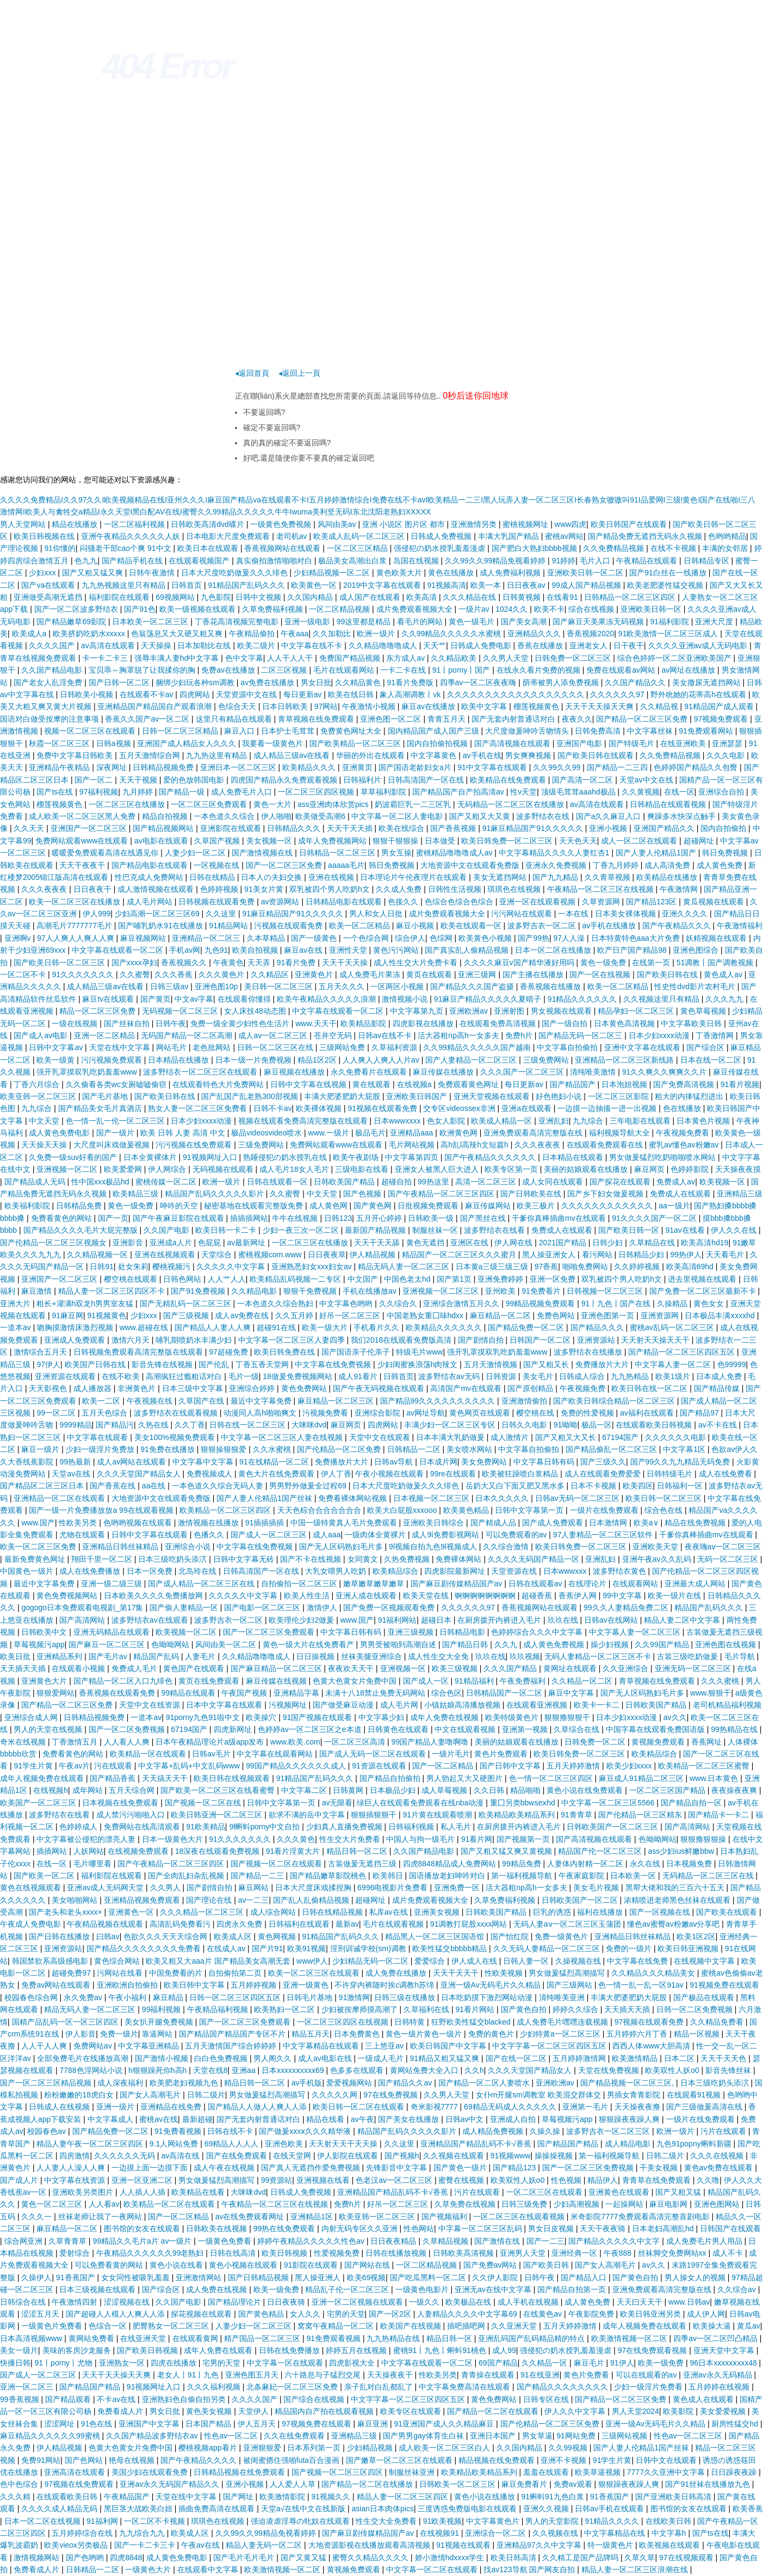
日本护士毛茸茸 (289, 731)
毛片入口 (596, 560)
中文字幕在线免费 (638, 1961)
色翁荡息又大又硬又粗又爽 (178, 633)
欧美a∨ (647, 1522)
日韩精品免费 (80, 1205)
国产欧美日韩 (547, 2265)
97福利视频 (99, 791)
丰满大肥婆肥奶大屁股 (343, 1096)
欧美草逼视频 (599, 2472)
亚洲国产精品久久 (665, 828)
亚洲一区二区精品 (105, 1035)
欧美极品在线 (469, 2302)
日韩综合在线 (24, 2302)
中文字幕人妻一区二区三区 (636, 1632)
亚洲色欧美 (285, 2143)
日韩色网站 (183, 1279)
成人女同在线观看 (553, 1181)
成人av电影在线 (326, 2058)
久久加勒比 (333, 633)
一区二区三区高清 (355, 1741)
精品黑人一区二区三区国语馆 (435, 1936)
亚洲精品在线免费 (171, 2106)
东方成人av (406, 658)
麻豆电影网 (669, 2204)
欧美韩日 (389, 1875)
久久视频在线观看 (454, 2155)
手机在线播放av (371, 1291)
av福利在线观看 (648, 1412)
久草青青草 (68, 2241)
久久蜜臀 (135, 974)
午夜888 (619, 2253)
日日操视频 (316, 1656)
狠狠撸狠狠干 (568, 1717)
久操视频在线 (579, 1961)
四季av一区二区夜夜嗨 (479, 682)
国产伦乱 (214, 1364)
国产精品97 (700, 1412)
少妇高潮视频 (577, 2204)
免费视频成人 (210, 1473)
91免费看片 (542, 1291)
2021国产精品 (563, 1242)
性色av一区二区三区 (689, 2435)
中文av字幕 (194, 999)
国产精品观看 (69, 2399)
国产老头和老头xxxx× (66, 1912)
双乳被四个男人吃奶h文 (330, 889)
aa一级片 (674, 1205)
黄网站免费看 (92, 2338)
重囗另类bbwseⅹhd (523, 1802)
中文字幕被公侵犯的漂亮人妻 (87, 1839)
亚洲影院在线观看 (231, 828)
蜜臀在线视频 (462, 2180)
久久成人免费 (400, 889)
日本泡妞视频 (625, 1084)
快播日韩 (15, 2362)
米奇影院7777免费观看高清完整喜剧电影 (640, 2216)
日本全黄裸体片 (151, 1157)
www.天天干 (315, 1023)
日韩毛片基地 (310, 1997)
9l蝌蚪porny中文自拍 (265, 1826)
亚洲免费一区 (458, 1887)
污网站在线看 (121, 1973)
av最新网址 (247, 1242)
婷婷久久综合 (576, 2009)
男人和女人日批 (377, 913)
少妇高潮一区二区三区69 (158, 913)
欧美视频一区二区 (187, 1632)
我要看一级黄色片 (273, 743)
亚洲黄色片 (315, 974)
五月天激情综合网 (150, 755)
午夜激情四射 (76, 2302)
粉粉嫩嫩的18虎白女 (79, 2094)
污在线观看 (114, 1765)
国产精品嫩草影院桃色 (329, 1875)
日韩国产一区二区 (541, 1340)
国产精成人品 (494, 1522)
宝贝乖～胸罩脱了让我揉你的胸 (143, 670)
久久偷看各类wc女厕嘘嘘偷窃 (117, 1084)
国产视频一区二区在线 (204, 1802)
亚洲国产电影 (580, 743)
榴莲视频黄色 (537, 706)
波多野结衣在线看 (495, 1230)
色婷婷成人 (79, 1826)
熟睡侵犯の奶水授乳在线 (286, 1157)
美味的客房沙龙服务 (77, 2350)
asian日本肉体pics (383, 2508)
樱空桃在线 (536, 1412)
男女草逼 (537, 2435)
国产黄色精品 (262, 2314)
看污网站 (598, 1254)
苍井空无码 (334, 1035)
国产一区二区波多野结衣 (77, 609)
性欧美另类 (79, 1522)
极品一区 (596, 1424)
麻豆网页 (650, 1169)
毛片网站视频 (413, 1144)
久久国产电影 (167, 1230)
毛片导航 (740, 1656)
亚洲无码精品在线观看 (112, 1632)
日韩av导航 (394, 1461)
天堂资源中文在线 (247, 694)
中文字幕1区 (685, 1449)
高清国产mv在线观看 (467, 1388)
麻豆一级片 (41, 1449)
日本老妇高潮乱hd (664, 2228)
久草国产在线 (202, 1400)
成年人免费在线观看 (219, 2350)
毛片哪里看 (93, 1863)
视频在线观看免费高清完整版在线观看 (304, 1120)
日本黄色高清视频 (625, 1023)
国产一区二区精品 (443, 1765)
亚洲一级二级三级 (112, 1583)
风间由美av (338, 524)
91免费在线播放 (168, 1449)
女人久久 (306, 2314)
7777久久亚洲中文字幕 (667, 2472)
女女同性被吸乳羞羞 (136, 2277)
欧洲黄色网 (459, 1132)
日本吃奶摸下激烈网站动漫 (488, 1997)
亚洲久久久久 (686, 913)
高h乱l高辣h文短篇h (475, 1144)
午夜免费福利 (524, 1681)
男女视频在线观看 (562, 1011)
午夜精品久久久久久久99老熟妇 (151, 2253)
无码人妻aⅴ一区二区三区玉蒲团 (568, 1924)
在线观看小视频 (79, 1668)
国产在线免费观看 (237, 2155)
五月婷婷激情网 (580, 2058)
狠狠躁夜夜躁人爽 (630, 2119)
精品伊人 (602, 2180)
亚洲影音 (129, 1242)
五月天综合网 (133, 1790)
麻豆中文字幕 (572, 1693)
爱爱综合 (430, 1961)
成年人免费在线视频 (445, 1717)
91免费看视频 (178, 2131)
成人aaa (326, 1534)
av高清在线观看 (109, 645)
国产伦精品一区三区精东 (641, 1814)
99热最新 (75, 1461)
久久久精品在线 (470, 597)
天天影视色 (49, 1388)
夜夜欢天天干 (352, 1668)
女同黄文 (364, 1559)
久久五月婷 (295, 1315)
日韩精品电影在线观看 (345, 901)
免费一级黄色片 (562, 1936)
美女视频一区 (270, 840)
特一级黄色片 (611, 2545)
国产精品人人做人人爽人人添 (258, 2106)
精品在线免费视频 (696, 1522)
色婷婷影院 (691, 1169)
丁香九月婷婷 (617, 865)
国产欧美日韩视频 (148, 2350)
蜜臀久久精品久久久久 (371, 2557)
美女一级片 (19, 2350)
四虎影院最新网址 (455, 1571)
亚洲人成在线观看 (367, 1595)
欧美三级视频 (456, 1668)
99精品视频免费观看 (541, 1303)
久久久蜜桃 (721, 1681)
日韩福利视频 (412, 1826)
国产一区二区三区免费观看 (270, 1632)
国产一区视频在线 (660, 1912)
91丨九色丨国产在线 (617, 1303)
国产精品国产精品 (568, 2143)
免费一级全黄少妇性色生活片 (240, 1023)
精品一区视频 (698, 2033)
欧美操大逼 (713, 2325)
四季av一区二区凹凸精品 (716, 2338)
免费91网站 (40, 2460)
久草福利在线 (427, 2009)
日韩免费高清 (599, 731)
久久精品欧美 (455, 658)
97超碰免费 (229, 1352)
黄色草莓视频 (704, 1011)
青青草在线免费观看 (657, 2180)
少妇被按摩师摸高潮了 (360, 2009)
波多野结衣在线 (544, 816)
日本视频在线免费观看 (121, 1802)
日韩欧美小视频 (87, 694)
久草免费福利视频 (273, 609)
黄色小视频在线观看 (244, 2265)
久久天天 (30, 828)
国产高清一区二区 (583, 779)
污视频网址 (289, 1704)
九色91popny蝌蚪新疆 (695, 2143)
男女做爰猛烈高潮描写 (568, 1973)
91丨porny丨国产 (462, 670)
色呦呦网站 (171, 1644)
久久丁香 (190, 1424)
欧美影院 (679, 2411)
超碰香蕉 (538, 1595)
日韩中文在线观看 (667, 2460)
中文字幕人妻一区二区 (674, 1364)
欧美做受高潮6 (321, 816)
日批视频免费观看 (429, 1205)
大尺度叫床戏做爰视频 (112, 1144)
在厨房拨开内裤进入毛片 (500, 1620)
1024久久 (512, 609)
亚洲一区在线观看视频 (538, 901)
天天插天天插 (24, 1668)
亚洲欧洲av (469, 1011)
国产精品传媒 (718, 1388)
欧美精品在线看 (199, 2192)
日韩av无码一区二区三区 (578, 1498)
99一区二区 (56, 1412)
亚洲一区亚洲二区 (143, 2180)
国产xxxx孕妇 (134, 962)
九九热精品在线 (394, 2338)
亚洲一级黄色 (307, 1985)
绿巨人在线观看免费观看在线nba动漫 (421, 1802)
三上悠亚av (385, 2045)
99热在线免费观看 (285, 2228)
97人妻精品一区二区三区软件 (604, 1534)
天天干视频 (139, 779)
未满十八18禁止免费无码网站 (376, 1693)
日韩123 (338, 1218)
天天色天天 (578, 840)
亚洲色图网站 (718, 2204)
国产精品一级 (183, 791)
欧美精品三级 (136, 1193)
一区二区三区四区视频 (317, 791)
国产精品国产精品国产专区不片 (233, 2033)
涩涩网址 (60, 2423)
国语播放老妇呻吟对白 (448, 1875)
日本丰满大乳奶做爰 (451, 1437)
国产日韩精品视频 (259, 2277)
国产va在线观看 (49, 585)
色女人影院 (447, 1120)
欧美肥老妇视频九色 (185, 2082)
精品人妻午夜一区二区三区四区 (90, 2143)
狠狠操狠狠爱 (225, 1449)
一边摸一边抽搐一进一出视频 (608, 1108)
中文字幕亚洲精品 (149, 2045)
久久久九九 (725, 999)
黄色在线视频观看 (31, 1887)
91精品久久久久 (613, 2521)
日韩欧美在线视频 (217, 2228)
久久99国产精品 (663, 1644)
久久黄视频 (641, 791)
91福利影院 (670, 621)
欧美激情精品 (636, 2058)
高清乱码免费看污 (181, 1924)
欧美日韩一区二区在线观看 (359, 2106)
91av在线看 (685, 1230)
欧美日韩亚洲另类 (651, 2314)
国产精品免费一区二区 (527, 1327)
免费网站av (93, 2045)
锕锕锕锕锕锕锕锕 (486, 1595)
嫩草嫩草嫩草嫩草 (374, 1583)
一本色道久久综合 (225, 816)
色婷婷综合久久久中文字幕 (538, 1632)
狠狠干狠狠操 (396, 840)
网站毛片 (172, 1047)
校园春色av (47, 2131)
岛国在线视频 (417, 560)
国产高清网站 (83, 1620)
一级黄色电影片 (423, 2289)
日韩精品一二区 (415, 1449)
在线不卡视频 (674, 548)
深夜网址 (112, 767)
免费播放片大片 (603, 1364)
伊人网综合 (168, 1169)
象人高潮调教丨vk (411, 694)
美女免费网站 (485, 1461)
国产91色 (140, 609)
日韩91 (102, 1266)
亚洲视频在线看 (324, 2180)
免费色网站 (557, 1315)
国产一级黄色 (315, 938)
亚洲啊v (18, 938)
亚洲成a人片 (172, 1242)
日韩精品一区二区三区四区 (631, 597)
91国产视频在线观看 (318, 1717)
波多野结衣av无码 (450, 1376)
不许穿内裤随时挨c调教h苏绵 (385, 1985)
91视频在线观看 (464, 2545)
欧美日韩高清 (514, 2557)
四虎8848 (126, 2557)
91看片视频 (740, 1084)
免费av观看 (574, 2484)
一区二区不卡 (24, 974)
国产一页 (113, 1218)
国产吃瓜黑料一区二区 (429, 2277)
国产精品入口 (585, 2277)
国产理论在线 (210, 1900)
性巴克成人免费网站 (150, 877)
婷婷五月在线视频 (357, 2350)
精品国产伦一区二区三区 (601, 1851)
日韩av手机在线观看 (610, 2508)
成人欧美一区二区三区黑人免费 (83, 816)
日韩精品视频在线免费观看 (240, 2472)
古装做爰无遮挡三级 (363, 1863)
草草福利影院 (384, 791)
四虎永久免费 (240, 1924)
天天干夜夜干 (83, 865)
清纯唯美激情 (594, 1071)
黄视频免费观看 (659, 1741)
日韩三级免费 (525, 2204)
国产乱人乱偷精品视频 (312, 1900)
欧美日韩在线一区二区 (650, 1388)
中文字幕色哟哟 (347, 1303)
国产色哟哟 (86, 2557)
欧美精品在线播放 (667, 877)
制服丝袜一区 (436, 1230)
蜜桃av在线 (158, 2119)
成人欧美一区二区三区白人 (445, 2447)
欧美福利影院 (28, 1205)
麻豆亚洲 (373, 2423)
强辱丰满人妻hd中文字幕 (177, 658)
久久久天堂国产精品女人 (140, 1473)
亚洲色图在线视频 (726, 1644)
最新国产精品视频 (376, 1230)
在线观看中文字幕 (208, 2569)
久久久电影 (726, 755)
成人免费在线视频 (217, 2289)
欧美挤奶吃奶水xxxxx (90, 633)
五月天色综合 (105, 1412)
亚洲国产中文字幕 (150, 2423)
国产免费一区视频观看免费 (390, 1607)
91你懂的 (60, 548)
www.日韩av (689, 2302)
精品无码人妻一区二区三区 (404, 1266)
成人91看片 (358, 1376)
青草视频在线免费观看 (317, 719)
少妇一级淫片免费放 (101, 1449)
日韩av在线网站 (612, 1620)
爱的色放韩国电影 (194, 779)
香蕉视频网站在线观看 (283, 548)
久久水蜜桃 (273, 1449)
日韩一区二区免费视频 (695, 2009)
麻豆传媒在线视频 (277, 1681)
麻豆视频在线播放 (295, 1071)
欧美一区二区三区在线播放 (75, 901)
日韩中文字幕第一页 (530, 1510)
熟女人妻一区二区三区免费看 (198, 1108)
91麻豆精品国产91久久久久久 (533, 828)
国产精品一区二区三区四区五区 (682, 1352)
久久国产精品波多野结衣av (153, 2435)
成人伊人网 (706, 2314)
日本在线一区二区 (711, 1060)
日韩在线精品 (213, 877)
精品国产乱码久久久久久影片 (215, 1193)
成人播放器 (93, 1388)
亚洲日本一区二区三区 (239, 767)
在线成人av (227, 1948)
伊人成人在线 (475, 1961)
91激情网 (354, 1997)
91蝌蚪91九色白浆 (553, 2496)
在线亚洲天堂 (144, 2338)
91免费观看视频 (334, 2338)
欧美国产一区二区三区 (39, 1802)
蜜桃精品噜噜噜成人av (455, 852)
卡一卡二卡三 (106, 658)
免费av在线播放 (229, 670)
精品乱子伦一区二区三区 (348, 2289)
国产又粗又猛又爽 (93, 572)
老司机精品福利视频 (727, 1704)
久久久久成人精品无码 (60, 2508)
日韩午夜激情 (153, 572)
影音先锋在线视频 (163, 1364)
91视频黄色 (107, 1315)
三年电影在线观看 (641, 1120)
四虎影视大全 (353, 2362)
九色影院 (216, 597)
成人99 (504, 2350)
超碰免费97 (72, 1973)
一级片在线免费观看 (605, 1510)
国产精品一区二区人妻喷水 (485, 2082)
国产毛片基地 (106, 1096)
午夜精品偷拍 (253, 633)
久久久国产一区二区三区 (523, 1071)
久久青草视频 (608, 877)
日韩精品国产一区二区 (505, 1693)
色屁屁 (210, 1242)
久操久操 (546, 2131)
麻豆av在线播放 (429, 706)
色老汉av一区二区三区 (395, 2180)
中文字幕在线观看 (98, 1437)
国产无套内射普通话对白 (514, 719)
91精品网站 (229, 925)
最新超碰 (197, 2119)
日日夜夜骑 (287, 2302)
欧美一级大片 (326, 1327)
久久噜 (708, 2180)
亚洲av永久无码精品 (718, 2374)
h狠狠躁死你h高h (158, 2070)
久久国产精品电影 (52, 670)
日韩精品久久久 (294, 828)
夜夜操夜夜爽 (735, 1790)
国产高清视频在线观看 (513, 743)
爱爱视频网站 (350, 2082)
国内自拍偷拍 (724, 828)
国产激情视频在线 (263, 852)
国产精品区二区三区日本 (43, 1485)
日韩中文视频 (259, 597)
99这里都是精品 (365, 621)
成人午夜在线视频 (225, 2167)
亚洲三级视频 (412, 1632)
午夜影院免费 (592, 2314)
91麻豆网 (67, 1315)
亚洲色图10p (217, 986)
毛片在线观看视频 (394, 1924)
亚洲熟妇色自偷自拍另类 (185, 2399)
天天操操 (157, 645)
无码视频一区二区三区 (181, 1011)
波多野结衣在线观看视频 (177, 1412)
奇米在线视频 (24, 1741)
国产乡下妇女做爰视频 (606, 1193)
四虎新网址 (234, 1729)
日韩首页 (187, 585)
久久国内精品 (311, 597)
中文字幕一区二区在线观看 (433, 2569)
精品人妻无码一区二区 (265, 2545)
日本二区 (680, 2058)
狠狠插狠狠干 (375, 1814)
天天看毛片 (726, 1254)
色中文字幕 (244, 658)
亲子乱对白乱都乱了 (379, 2386)
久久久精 (16, 2496)
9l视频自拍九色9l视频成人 (434, 1546)
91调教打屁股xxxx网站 (469, 1924)
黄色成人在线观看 (704, 2399)
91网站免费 (576, 2435)
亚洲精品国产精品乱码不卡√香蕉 (477, 2143)
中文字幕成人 (111, 2119)
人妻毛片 (201, 1656)
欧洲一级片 (377, 633)
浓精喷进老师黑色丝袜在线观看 (678, 1900)
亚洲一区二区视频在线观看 (358, 2302)
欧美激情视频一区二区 (630, 2338)
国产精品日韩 (466, 1644)
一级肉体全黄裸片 (376, 1534)
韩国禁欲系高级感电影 (51, 1961)
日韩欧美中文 (45, 1632)
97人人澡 (570, 938)
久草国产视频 (218, 840)
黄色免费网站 (305, 1388)
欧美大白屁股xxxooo (403, 1510)
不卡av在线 (117, 2399)
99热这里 (434, 1181)
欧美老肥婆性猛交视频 (666, 585)
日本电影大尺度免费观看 (229, 536)
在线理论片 (588, 1583)
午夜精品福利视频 (218, 2009)
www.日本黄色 (715, 1778)
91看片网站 (476, 2009)
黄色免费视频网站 (68, 1595)
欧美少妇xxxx (630, 1765)
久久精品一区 (545, 2362)
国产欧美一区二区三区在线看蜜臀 (218, 1790)
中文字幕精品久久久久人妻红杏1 (555, 852)
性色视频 (567, 2180)
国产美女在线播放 (409, 2119)
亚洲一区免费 (554, 1279)
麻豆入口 (240, 731)
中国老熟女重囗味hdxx (426, 1315)
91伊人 (622, 2362)
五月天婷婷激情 (574, 1765)
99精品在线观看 (189, 1693)
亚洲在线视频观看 (165, 1254)
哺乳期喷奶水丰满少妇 (195, 1340)
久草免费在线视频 (466, 2204)
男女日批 (316, 682)
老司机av (292, 536)
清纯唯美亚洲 (563, 1997)
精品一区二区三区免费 (98, 1011)
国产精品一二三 (258, 1875)
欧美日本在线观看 (208, 548)
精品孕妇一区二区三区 (637, 1011)
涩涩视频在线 (128, 2302)
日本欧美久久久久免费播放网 (154, 1595)
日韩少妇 (608, 1242)
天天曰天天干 (641, 2302)
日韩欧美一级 (432, 1218)
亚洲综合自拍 (722, 791)
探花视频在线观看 (202, 2314)
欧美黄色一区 (315, 585)
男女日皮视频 (552, 2228)
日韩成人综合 (583, 1376)
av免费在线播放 (268, 682)
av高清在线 (181, 2155)
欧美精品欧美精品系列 (518, 1814)
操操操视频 (555, 2155)
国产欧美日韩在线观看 (596, 755)
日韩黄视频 (523, 597)
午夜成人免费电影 (31, 1924)
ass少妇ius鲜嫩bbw (682, 1851)
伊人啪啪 (276, 816)
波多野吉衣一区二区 (542, 925)
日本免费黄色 (358, 2033)
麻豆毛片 (590, 2362)
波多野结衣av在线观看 (150, 1620)
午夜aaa (294, 633)
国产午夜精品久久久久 (199, 2460)
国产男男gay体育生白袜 (424, 2435)
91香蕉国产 (76, 2277)
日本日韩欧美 (286, 706)
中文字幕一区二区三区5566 (608, 1802)
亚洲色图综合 (697, 950)
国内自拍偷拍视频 (438, 743)
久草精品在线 (653, 1242)
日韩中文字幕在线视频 (309, 1084)
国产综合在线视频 (314, 2399)
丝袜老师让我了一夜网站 (101, 2216)
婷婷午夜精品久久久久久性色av (312, 2241)
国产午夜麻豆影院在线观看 (179, 1218)
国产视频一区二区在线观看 (277, 1863)
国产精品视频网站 (164, 828)
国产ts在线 (55, 791)
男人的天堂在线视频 (49, 1729)
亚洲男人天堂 (524, 2253)
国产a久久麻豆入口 (609, 816)
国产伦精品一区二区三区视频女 (54, 1242)
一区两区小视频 (398, 986)
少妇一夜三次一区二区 (302, 1230)
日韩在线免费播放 (290, 2350)
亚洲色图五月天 (253, 2374)
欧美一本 (486, 585)
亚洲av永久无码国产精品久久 (170, 2484)
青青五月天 (447, 719)
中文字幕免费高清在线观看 (465, 2386)
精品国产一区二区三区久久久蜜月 (460, 1254)
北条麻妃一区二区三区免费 (293, 2386)
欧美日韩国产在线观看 (630, 524)
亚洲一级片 (116, 2106)
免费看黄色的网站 (62, 1218)
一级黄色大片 (149, 2569)
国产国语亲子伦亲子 (356, 1352)
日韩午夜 (171, 1023)
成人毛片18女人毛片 (295, 1169)
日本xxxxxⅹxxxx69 (294, 2070)
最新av (347, 1924)
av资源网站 (281, 901)
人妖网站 (88, 1851)
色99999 (731, 1364)
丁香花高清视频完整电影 (238, 621)
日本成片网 (438, 1461)
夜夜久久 (577, 719)
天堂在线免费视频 (609, 2070)
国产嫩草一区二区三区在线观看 (400, 2460)
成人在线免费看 (726, 1473)
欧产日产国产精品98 (632, 950)
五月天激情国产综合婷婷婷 (231, 2045)
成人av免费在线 (243, 1315)
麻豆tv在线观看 (109, 999)
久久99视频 (568, 2447)
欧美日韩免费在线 (285, 1352)
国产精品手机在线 (133, 560)
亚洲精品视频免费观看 (143, 1900)
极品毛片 (370, 1132)
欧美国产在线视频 (411, 2325)
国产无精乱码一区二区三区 (186, 1303)
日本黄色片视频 (704, 1120)
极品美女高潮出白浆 (353, 560)
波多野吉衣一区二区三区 (609, 2131)
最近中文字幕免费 (262, 1400)
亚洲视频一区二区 (68, 1169)
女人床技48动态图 (256, 1011)
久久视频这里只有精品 (662, 999)
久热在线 (154, 1424)
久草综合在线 (577, 1729)
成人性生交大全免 (439, 1656)
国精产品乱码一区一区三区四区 (66, 2022)
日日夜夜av (527, 585)
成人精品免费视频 (493, 2131)
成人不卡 (728, 2253)
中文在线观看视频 (466, 1729)
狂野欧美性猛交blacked (472, 2022)
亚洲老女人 (589, 645)
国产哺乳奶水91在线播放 (161, 925)
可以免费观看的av (517, 1534)
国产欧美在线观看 (727, 1912)
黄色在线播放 (452, 572)
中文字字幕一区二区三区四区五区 (550, 2045)
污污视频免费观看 (112, 1060)
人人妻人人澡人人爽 (71, 2167)
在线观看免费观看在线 (606, 1144)
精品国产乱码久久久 (709, 1607)
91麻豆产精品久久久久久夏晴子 (488, 999)
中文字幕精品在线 (615, 2533)
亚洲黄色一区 (132, 1912)
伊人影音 (80, 2033)
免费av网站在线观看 (56, 1985)
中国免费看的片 (176, 1973)
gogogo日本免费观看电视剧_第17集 (83, 1607)
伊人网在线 (514, 1242)
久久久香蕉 (174, 974)
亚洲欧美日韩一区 (652, 609)
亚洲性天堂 (349, 950)
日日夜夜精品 (394, 2241)
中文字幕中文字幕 (203, 1461)
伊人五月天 (258, 2423)
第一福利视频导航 (522, 1875)
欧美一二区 (102, 1400)
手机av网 (184, 950)
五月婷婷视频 (254, 1985)
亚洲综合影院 (378, 1412)
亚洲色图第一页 (608, 1315)
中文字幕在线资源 (75, 2180)
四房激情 (74, 2155)
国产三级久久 (603, 1461)
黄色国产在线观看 (194, 1668)
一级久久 (425, 2302)
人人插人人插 (144, 2192)
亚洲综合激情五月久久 (462, 1303)
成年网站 (88, 1790)
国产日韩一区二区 (120, 682)
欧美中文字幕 (485, 706)
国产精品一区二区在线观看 (494, 2411)
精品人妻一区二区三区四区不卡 (112, 1291)
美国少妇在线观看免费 (150, 2472)
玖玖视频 (525, 1656)
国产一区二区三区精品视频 (47, 2082)
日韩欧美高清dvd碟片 (208, 524)
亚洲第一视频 (526, 1729)
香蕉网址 (707, 1741)
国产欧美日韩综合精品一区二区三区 (615, 1400)
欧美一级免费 (277, 2289)
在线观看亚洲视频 (537, 1704)
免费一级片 (119, 2033)
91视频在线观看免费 (383, 1108)
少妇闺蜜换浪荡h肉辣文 (418, 1364)
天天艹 (434, 645)
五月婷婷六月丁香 (637, 2033)
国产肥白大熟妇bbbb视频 (535, 548)
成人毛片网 (400, 1704)
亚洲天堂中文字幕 (724, 2350)
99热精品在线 (735, 1729)
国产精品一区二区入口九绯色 (124, 1681)
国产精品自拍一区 (692, 1802)
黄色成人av (724, 974)
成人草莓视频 (445, 1790)
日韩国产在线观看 (730, 2228)
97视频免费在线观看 (317, 2423)
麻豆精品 (169, 1997)
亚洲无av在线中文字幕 (494, 2289)
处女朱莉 (133, 1266)
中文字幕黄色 (434, 755)
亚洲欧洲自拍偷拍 (128, 1985)
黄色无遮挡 (426, 1242)
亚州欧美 (501, 1291)
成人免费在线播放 (397, 1973)
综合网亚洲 (24, 2241)
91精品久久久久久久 (583, 999)
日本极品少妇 (394, 1790)
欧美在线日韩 (352, 694)
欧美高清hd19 (704, 1242)
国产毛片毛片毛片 (244, 2557)
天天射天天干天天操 (344, 2143)
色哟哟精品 (727, 536)
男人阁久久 (273, 2058)
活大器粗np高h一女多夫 (459, 1035)
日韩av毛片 (212, 1753)
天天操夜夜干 (391, 2374)
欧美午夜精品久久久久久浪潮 (327, 999)
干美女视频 (660, 2167)
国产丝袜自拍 (128, 1023)
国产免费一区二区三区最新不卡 (703, 1291)
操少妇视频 (611, 1644)
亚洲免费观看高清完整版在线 (534, 1132)
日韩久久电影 (525, 1424)
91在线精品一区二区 (275, 1461)
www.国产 (37, 1522)
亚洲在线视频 (332, 877)
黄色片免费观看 (502, 1753)
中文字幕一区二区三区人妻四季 (292, 1340)
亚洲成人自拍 (514, 2119)
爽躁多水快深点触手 (682, 816)
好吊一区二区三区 (350, 1315)
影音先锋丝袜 (729, 2070)
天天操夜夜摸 (738, 1169)
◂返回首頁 (252, 373)
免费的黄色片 (492, 2033)
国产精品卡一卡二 (719, 1814)
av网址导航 (425, 1412)
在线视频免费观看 (139, 1851)
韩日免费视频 (726, 852)
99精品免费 (522, 1863)
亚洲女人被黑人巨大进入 (438, 1169)
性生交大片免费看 (350, 1839)
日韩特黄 (410, 2022)
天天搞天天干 (166, 1778)
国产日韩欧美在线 (531, 1193)
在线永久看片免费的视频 (539, 670)
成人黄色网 (329, 1205)
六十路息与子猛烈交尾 (323, 2374)
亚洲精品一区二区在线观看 (60, 1498)
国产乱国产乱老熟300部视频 (250, 1096)
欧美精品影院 (364, 1023)
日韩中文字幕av (57, 1047)
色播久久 (210, 1534)
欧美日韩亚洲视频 (689, 1948)
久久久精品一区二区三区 (203, 1912)
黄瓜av (748, 2325)
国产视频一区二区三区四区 (338, 2472)
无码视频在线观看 (224, 1169)
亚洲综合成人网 (32, 1717)
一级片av (475, 609)
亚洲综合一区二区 (496, 2533)
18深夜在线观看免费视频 (218, 1851)
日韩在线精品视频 (333, 1912)
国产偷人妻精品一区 (185, 1607)
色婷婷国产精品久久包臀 (697, 767)
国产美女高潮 (525, 621)
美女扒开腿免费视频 (160, 2022)
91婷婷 (564, 560)
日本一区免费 (151, 1571)
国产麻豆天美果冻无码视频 (599, 621)
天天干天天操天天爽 (600, 706)
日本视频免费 (690, 1863)
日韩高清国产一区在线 (427, 779)
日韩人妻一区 (527, 1961)
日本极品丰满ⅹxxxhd (720, 1315)
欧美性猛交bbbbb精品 (450, 1948)
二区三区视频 (285, 670)
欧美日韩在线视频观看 (233, 1778)
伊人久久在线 (735, 1230)
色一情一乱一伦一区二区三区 (116, 1120)
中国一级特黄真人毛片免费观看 (344, 1522)
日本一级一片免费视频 (254, 1060)
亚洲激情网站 (200, 2277)
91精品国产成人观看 (719, 706)
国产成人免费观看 (553, 1522)
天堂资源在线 (515, 1571)
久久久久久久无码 (125, 2155)
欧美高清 (422, 597)
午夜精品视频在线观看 (106, 1924)
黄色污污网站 (397, 950)
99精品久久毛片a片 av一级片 (143, 2241)
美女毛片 (539, 1376)
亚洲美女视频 (438, 1912)
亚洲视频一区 (404, 1668)
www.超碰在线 (145, 1327)
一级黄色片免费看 (52, 2325)
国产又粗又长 (547, 1364)
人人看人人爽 (128, 1741)
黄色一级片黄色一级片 (425, 2033)
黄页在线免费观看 (209, 1681)
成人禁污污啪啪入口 (131, 1814)
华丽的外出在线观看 (371, 755)
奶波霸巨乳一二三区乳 (414, 804)
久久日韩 (490, 1790)
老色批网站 (213, 1047)
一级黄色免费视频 (281, 524)
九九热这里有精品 (217, 755)
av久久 (675, 1717)
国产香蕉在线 (114, 1485)
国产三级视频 (187, 1315)
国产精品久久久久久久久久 (563, 2386)
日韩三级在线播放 (405, 1997)
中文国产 (364, 1279)
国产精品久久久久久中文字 (615, 2241)
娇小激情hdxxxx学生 (450, 2557)
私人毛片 (457, 1826)
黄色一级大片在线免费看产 (309, 1644)
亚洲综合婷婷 (253, 1388)
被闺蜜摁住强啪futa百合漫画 (292, 2460)
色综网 (442, 938)
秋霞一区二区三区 (60, 743)
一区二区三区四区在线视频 (343, 2022)
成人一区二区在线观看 (640, 840)
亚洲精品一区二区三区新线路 (625, 1060)
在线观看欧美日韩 (68, 2496)
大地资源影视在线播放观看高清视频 (370, 2545)
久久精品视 (660, 706)
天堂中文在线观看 (380, 1437)
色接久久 (404, 901)
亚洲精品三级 (739, 1193)
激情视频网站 (37, 2557)
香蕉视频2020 (590, 633)
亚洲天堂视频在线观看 (493, 1096)
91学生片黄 (34, 1765)
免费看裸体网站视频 (353, 1498)
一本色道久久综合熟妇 (276, 1303)
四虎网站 (195, 694)
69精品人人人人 (232, 2143)
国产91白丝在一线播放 (668, 572)
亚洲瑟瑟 (728, 743)
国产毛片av (109, 1656)
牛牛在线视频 (296, 1218)
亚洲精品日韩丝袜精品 (121, 1546)
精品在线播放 (76, 524)
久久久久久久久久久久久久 (608, 1205)
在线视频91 (440, 2533)
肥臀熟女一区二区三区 (172, 2325)
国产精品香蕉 (114, 1778)
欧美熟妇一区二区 (285, 2009)
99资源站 (277, 2180)
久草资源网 (602, 901)
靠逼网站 (158, 2033)
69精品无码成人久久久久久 (511, 2106)
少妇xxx (43, 572)
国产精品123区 (652, 901)
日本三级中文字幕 (193, 1388)
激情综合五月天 (41, 1352)
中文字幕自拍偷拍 (568, 1047)
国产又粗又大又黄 (480, 816)
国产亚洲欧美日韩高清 (674, 2496)
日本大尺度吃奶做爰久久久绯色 (235, 572)
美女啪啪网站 (76, 1900)
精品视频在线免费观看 (497, 2460)
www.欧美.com (295, 1741)
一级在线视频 (76, 1023)
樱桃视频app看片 (208, 2447)
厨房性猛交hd (735, 2423)
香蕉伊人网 (579, 1595)
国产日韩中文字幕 (511, 1765)
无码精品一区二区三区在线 (709, 1875)
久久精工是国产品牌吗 (581, 2557)
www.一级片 (329, 1132)
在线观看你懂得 (245, 999)
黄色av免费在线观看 (719, 2167)
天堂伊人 (254, 2411)
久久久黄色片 (222, 974)
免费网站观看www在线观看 (82, 840)
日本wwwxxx (565, 1571)
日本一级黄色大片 (173, 1839)
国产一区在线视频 (600, 974)
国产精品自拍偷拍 (391, 1778)
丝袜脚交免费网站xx (673, 2253)
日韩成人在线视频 (60, 2106)
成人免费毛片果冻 (370, 974)
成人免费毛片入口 (242, 791)
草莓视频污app (39, 1644)
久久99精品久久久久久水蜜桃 (452, 633)
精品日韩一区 (450, 2338)
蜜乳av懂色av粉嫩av (685, 1144)
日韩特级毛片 (670, 1473)
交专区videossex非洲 (460, 1108)
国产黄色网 (373, 1205)
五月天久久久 (343, 986)
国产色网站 (85, 2460)
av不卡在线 (718, 1424)
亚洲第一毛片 (586, 2106)
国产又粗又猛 (679, 2192)
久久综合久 (399, 1303)
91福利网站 (397, 1620)
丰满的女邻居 (726, 548)
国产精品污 (115, 1424)
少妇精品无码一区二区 (371, 1961)
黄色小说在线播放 (485, 2496)
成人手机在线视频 (529, 2302)
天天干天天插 (351, 828)
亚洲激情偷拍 (525, 1400)
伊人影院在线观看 (348, 2155)
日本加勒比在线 (205, 645)
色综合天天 (238, 706)
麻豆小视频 (416, 925)
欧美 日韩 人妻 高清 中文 (183, 1132)
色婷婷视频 (220, 889)
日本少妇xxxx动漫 (660, 1035)
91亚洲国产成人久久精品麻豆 (445, 2423)
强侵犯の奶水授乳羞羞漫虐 (440, 548)
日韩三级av (170, 986)
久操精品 (673, 1303)
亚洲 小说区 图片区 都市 (404, 524)
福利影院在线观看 (120, 597)
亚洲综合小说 (189, 1546)
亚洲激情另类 (475, 524)
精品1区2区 (317, 1060)
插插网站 (52, 1851)
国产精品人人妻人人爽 (214, 1327)
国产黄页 (155, 999)
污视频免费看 (326, 1412)
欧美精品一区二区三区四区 (226, 1510)
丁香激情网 (716, 1035)
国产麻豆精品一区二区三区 (277, 1668)
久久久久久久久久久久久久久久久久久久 (516, 694)
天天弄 (259, 962)
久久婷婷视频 (638, 1266)
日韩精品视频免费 (164, 767)
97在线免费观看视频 (653, 2350)
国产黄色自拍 (525, 2009)
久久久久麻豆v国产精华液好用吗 (520, 962)
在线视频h (50, 1790)
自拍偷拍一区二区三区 (300, 1583)
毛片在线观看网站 (344, 670)
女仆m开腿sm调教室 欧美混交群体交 (539, 2094)
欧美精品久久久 (310, 767)
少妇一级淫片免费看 (649, 2386)
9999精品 (75, 1424)
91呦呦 (566, 1424)
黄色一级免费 (604, 962)
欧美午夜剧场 (357, 1157)
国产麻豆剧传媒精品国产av (458, 1583)
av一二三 (253, 1900)
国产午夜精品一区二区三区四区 (442, 1193)
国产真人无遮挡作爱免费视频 (311, 2167)
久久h (474, 2070)
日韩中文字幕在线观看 (150, 1534)
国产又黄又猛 (304, 2557)
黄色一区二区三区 (52, 2204)
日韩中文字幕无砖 (244, 1559)
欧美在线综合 (402, 828)
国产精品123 (515, 2167)
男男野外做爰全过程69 (308, 1485)
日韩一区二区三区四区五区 (236, 1997)
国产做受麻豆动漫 (344, 1704)
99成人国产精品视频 (587, 585)
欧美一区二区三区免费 (39, 1546)
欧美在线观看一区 (472, 925)
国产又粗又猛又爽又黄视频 (507, 1851)
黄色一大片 (273, 804)
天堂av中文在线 (647, 779)
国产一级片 (116, 1132)
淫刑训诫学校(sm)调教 (369, 1948)
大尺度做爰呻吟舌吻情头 (528, 731)
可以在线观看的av (647, 2374)
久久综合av (737, 2289)
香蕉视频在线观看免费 (118, 1693)
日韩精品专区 (707, 560)
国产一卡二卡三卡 (145, 2545)
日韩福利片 (363, 779)
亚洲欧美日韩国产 (417, 1096)
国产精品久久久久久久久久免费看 (144, 1948)
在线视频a (415, 1084)
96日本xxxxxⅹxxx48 (724, 2362)
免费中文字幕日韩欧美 (75, 755)
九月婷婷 (138, 791)
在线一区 (679, 791)
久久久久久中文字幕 (231, 1266)
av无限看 (337, 1802)
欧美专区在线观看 (411, 2411)
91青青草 (577, 1814)
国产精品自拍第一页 (572, 2289)
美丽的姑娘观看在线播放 (587, 1169)
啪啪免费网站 (586, 1266)
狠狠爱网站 (55, 1693)
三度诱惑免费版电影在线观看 (468, 2508)
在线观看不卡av (148, 694)
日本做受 (441, 840)
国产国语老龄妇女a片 (416, 767)
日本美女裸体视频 (626, 913)
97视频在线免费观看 (79, 2484)
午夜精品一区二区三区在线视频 (601, 889)
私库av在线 (389, 1912)
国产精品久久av (406, 2082)
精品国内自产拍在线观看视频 (325, 2411)
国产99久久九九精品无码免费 (681, 1461)
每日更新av (303, 694)
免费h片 (520, 1035)
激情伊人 (323, 1607)
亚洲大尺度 (715, 621)
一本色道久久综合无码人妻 (218, 1485)
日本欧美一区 (634, 1875)
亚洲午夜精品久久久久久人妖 (131, 536)
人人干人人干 (291, 658)
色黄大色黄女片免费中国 (356, 1681)
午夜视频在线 (151, 1400)
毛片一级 (243, 1376)
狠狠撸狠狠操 (704, 1839)
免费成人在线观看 (681, 1193)
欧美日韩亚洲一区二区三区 (217, 1814)
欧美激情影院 (283, 2496)
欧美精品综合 (396, 1571)
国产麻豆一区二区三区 (108, 1644)
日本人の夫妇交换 (272, 877)
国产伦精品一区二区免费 (340, 1449)
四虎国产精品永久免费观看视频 (285, 779)
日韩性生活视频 (455, 889)
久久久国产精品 (511, 1668)
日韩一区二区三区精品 (181, 731)
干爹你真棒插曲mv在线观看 (560, 1218)
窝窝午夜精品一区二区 (336, 2325)
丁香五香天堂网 (263, 1364)
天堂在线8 (210, 2070)
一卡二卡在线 (404, 670)
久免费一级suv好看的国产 (74, 1157)
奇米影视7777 (435, 2106)
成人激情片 (511, 1437)
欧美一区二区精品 (360, 925)
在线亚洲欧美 (684, 743)
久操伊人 (36, 2277)
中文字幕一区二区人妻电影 (398, 816)
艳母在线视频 (133, 2460)
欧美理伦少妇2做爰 (302, 1620)
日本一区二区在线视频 (43, 2521)
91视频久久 (332, 2496)
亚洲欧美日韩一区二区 (586, 572)
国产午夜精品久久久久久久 (491, 1157)
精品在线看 (326, 2119)
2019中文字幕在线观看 (383, 585)
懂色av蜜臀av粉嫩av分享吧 (674, 1924)
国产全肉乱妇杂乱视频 (187, 1875)
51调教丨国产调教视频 (716, 962)
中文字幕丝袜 (651, 731)
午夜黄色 (228, 962)
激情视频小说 (406, 999)
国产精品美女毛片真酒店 (101, 1108)
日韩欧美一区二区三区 (458, 2484)
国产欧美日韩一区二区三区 (60, 962)
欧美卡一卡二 (598, 1704)
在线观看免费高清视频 (499, 1023)
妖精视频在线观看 (717, 938)
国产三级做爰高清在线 (705, 2106)
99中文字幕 (623, 1595)
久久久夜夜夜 (45, 889)
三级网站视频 (625, 2435)
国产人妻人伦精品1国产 (657, 852)
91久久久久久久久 (83, 974)
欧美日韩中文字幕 (195, 1985)
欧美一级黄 (56, 1060)
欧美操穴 (262, 1717)
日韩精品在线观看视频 (669, 804)
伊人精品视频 (374, 1254)
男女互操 (396, 852)
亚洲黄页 (358, 767)
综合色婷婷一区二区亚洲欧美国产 (675, 658)
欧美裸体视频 (320, 1108)
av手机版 (306, 2082)
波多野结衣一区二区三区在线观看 (201, 1071)
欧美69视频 (366, 2277)
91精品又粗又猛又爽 (445, 2058)
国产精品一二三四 (618, 767)
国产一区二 (95, 779)
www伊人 (312, 1961)
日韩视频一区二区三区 (606, 1291)
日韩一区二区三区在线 (276, 1047)
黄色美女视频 (210, 2411)
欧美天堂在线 (427, 1595)
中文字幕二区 (305, 1790)
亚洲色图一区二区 (391, 719)
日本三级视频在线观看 (98, 2289)
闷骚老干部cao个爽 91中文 (126, 548)
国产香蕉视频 (454, 828)
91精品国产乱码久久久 (247, 585)
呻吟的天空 (180, 1205)
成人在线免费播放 (90, 1571)
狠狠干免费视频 (311, 1291)
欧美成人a (30, 633)
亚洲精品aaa (412, 1132)
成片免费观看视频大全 (415, 609)
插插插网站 (249, 1218)
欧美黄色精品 (467, 1510)
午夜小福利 (128, 1997)
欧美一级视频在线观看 (198, 609)
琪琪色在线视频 (515, 889)
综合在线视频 (592, 609)
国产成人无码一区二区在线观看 (373, 1753)
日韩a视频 (114, 743)
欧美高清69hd (691, 1266)
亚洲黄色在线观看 (620, 2192)
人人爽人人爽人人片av (382, 1060)
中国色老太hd (408, 1279)
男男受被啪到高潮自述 (399, 1644)
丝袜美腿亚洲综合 (372, 1656)
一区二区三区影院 (619, 1096)
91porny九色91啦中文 (204, 1717)
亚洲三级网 (478, 974)
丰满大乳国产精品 (509, 536)
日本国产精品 (209, 2423)
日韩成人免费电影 (481, 645)
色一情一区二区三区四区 (552, 1778)
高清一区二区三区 (486, 1181)
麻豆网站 (254, 1887)
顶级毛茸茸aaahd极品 (579, 791)
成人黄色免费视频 (554, 1644)
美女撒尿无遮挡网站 (707, 682)
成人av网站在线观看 (132, 1461)
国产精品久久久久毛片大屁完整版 (81, 1230)
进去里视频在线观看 (703, 1279)
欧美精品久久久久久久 (445, 1327)
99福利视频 (162, 2009)
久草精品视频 (446, 2241)
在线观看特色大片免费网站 (219, 1084)
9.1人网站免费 (175, 2143)
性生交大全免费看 (387, 2521)
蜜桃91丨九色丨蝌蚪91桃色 (440, 2350)
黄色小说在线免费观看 (586, 1790)
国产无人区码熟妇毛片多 (342, 1546)
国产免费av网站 (491, 2265)
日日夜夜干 (93, 889)
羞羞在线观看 (547, 2472)
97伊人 (48, 1364)
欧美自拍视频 (256, 950)
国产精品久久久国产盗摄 (473, 986)
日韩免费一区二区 (596, 1741)
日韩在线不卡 (231, 2131)
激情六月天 (131, 1340)
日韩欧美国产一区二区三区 (613, 1826)
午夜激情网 (680, 889)
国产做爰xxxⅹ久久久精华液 (306, 2131)
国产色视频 (363, 1193)
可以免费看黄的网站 (110, 2265)
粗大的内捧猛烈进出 (690, 1096)
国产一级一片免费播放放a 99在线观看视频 (102, 1510)
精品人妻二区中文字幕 (683, 1620)
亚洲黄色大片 (45, 1681)
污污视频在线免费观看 (195, 1144)
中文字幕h (670, 2533)
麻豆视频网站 (144, 938)
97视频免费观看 (722, 719)
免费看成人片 (121, 2411)
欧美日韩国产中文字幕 (449, 2045)
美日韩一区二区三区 (279, 986)
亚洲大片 (16, 1303)
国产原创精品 (531, 1388)
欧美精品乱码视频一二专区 (296, 1279)
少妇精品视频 (371, 2447)
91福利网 (103, 2521)
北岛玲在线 (198, 1571)
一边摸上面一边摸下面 (150, 2167)
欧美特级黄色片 (513, 1717)
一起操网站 (625, 2204)
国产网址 (239, 2496)
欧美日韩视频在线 (45, 536)
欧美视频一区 (723, 1181)
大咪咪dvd (309, 1424)
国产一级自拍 (566, 1023)
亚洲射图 (510, 1011)
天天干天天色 (724, 2058)
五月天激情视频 (491, 1364)
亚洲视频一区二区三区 (441, 1291)
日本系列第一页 (315, 2447)
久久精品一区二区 (583, 1681)
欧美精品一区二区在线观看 (170, 2204)
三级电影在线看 (362, 1169)
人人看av (104, 2204)
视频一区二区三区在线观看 (91, 731)
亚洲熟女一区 (123, 2362)
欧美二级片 (257, 645)
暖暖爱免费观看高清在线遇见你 (106, 852)
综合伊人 (410, 938)
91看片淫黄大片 (294, 1851)
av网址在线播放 (689, 670)
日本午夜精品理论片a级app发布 (211, 1741)
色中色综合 (20, 2484)
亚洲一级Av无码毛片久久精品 (492, 1985)
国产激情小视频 (162, 2058)
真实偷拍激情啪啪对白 (275, 560)
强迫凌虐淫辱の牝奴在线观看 (301, 2521)
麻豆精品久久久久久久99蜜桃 (51, 2435)
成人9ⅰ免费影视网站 (446, 1534)
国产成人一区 (427, 1681)
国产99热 (533, 938)
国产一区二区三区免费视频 (589, 2167)
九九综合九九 (143, 2533)
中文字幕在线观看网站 (276, 1753)
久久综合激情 (507, 1546)
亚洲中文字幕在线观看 (643, 1047)
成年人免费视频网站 (333, 840)
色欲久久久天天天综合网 (166, 1936)
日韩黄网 (349, 1790)
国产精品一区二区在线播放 (368, 2484)
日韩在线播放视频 (397, 2253)
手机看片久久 (377, 1327)
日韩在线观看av (536, 1583)
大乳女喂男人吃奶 (336, 1571)
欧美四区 (638, 1485)
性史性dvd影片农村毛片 (695, 986)
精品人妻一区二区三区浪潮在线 (635, 2569)
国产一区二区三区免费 (285, 865)
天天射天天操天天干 (656, 1340)
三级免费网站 (547, 1060)
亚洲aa (244, 2070)
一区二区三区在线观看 (545, 2192)
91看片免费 (297, 962)
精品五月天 (310, 2033)
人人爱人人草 (294, 2484)
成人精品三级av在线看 (292, 755)
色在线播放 (683, 1108)
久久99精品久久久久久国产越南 (477, 1047)
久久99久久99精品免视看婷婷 (496, 560)
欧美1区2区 (696, 1936)
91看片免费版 (411, 682)
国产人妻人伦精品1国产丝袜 (265, 1498)
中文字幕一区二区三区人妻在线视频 (283, 1437)
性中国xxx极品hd (101, 1181)
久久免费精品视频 (614, 548)
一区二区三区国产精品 (668, 1790)
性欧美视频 (505, 1973)
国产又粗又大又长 (566, 1437)
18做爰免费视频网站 (298, 1376)
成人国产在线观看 (370, 597)
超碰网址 (700, 840)
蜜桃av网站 (564, 536)
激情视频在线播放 (209, 1522)
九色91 (216, 950)
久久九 (506, 1644)
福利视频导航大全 (620, 1132)
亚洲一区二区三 (27, 2386)
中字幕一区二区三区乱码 (481, 2228)
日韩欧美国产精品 (345, 1181)
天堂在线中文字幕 (120, 1047)
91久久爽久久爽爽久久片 (665, 1071)
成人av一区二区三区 (273, 1035)
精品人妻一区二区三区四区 (403, 2496)
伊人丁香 (336, 1473)
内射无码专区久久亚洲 (360, 2228)
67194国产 (621, 1437)
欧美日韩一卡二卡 (226, 1230)
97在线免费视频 (391, 2094)
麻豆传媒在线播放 (444, 1071)
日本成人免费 (720, 1376)
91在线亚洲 (540, 2374)
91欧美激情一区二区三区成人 (669, 633)
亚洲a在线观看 (527, 1108)
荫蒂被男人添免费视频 (562, 682)
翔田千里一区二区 (102, 1559)
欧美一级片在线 (675, 1595)
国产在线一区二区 (517, 2058)
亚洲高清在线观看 (75, 2472)
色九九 (86, 560)
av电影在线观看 (162, 840)
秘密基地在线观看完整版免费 (254, 1205)
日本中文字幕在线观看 (225, 1704)
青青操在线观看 (489, 2374)
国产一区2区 (391, 2314)
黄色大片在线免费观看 (277, 1473)
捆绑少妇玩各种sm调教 (196, 682)
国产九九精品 (556, 877)
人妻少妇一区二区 (196, 852)
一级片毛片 (451, 1753)
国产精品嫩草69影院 (72, 621)
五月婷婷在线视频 (720, 2386)
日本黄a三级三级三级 (493, 1266)
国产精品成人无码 (35, 1181)
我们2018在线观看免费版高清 (402, 1340)
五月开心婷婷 (380, 1218)
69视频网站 (176, 597)
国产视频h (401, 2155)
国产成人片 (20, 2180)
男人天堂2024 (635, 2411)
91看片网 (477, 1839)
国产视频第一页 (524, 1839)
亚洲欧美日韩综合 (434, 1522)
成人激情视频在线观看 (156, 889)
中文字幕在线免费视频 (334, 1364)
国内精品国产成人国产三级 (434, 731)
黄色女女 (709, 1303)
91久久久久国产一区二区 (655, 1218)
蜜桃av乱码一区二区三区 (673, 1327)
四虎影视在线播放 (424, 1023)
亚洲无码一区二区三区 (694, 1668)
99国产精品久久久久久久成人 (297, 1765)
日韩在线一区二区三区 (248, 1424)
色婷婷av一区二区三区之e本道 (310, 1729)
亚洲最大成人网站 (696, 1583)
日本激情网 (609, 1522)
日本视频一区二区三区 (432, 1498)
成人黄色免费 (721, 865)
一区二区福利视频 (135, 524)
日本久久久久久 (503, 1498)
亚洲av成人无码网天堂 (106, 1887)
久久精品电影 (255, 1291)
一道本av (16, 1327)
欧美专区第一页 (512, 1169)
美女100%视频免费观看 (175, 1437)
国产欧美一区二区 (45, 1875)
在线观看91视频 (695, 2094)
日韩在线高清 (234, 2253)
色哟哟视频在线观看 (138, 1522)
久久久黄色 (296, 1839)
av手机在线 (482, 755)
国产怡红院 (511, 1936)
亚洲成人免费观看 (75, 1340)
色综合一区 (109, 2325)
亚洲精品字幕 (297, 1693)
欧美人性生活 (308, 1595)
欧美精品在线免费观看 (509, 779)
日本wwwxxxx (398, 1120)
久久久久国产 (53, 645)
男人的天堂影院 (553, 2521)
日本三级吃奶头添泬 (173, 1559)
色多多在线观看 (358, 2070)
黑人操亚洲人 (319, 2277)
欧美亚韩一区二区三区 (39, 1096)
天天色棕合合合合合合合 (320, 1510)
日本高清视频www (32, 2338)
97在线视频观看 (687, 2557)
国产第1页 (455, 1279)
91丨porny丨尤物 (65, 2362)
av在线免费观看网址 (251, 2216)
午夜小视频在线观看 (390, 1473)
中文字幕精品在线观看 (322, 2045)
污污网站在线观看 (522, 913)
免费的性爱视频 (588, 1412)
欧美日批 (16, 1656)
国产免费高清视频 (684, 1084)
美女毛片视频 (597, 1887)
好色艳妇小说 (560, 1096)
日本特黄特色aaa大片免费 (636, 938)
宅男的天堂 (346, 2314)
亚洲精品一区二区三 (207, 938)
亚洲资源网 (661, 1315)
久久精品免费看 (718, 2022)
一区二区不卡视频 (155, 2521)
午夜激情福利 (739, 925)
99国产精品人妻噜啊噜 (431, 1741)
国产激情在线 (498, 2241)
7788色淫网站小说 (91, 2070)
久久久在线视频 (718, 2155)
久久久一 (37, 2216)
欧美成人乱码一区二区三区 (360, 536)
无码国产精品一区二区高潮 (187, 1035)
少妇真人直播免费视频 (345, 1826)
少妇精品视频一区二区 (333, 572)
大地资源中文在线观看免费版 (471, 865)
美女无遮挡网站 (501, 877)
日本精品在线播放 (179, 1060)
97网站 (326, 706)
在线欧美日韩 (669, 2521)
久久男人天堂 (507, 658)
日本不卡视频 (594, 1485)
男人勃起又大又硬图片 (465, 1778)
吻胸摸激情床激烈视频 (76, 1327)
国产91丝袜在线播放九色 (708, 2484)
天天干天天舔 (378, 1242)
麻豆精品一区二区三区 (336, 1400)
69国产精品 (498, 2362)
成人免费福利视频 (511, 572)
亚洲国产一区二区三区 (90, 828)
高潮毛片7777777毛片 (75, 925)
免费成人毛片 (135, 1668)
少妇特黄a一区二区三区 (561, 2033)
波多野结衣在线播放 (589, 1352)
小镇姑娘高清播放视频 (463, 1704)
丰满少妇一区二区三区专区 (451, 1424)
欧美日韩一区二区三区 (664, 1498)
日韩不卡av (272, 1108)
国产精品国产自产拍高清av (459, 791)
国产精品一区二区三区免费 (643, 719)
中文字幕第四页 (413, 1157)
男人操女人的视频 (696, 2277)
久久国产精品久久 (636, 682)
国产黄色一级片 (461, 2167)
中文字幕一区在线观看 (286, 2362)
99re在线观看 (454, 1473)
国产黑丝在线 (484, 1218)
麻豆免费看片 (525, 2484)
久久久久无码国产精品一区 (534, 1559)
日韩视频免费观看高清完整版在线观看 (139, 1352)
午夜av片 (74, 1765)
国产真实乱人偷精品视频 (468, 950)
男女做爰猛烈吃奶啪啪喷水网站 (663, 1157)
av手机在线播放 (610, 925)
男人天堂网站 (24, 524)
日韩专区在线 (547, 2399)
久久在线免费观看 (295, 2435)
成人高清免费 (668, 865)
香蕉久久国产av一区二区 (148, 719)
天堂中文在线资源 (150, 1704)
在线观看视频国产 (200, 560)
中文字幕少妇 (382, 1717)
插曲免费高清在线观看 (217, 2508)
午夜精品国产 (128, 2496)
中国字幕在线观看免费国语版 (656, 1729)
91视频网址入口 (211, 1157)
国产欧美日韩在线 (668, 974)
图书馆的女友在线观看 (143, 2228)
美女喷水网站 (470, 1449)
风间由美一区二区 (226, 1644)
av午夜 (362, 2119)
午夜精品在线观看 (647, 560)
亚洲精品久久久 (535, 633)
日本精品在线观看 (573, 1157)
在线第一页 (652, 962)
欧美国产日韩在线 (96, 1364)
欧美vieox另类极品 (77, 2545)
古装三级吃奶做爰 (688, 1656)
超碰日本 (437, 1620)
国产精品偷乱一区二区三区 (612, 1449)
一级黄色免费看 (225, 2241)
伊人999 (96, 913)
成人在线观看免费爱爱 (604, 1473)
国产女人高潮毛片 (151, 2094)
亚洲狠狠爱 (263, 2447)
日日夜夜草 (327, 1254)
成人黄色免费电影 (60, 1132)
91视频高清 (446, 585)
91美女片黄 (264, 889)
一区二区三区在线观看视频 (520, 2216)
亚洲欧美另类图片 (83, 2192)
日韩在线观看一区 (278, 1181)
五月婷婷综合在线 (83, 2533)
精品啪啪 (526, 1790)
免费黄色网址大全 (351, 731)
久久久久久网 (335, 2094)
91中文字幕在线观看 (493, 767)
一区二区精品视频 (340, 609)
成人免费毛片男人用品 (705, 2241)
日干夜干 (628, 645)
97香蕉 (547, 1266)
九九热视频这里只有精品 (125, 585)
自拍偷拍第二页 (236, 1973)
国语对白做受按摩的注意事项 (50, 719)
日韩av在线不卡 (386, 1035)
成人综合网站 (274, 1912)
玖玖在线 (564, 1620)
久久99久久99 (557, 767)
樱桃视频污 (172, 1266)
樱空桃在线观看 (131, 1279)
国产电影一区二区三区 (263, 1607)
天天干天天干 (457, 1973)
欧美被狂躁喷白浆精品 (521, 1473)
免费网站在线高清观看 (143, 1826)
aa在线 (155, 1485)
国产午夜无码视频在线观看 (379, 1388)
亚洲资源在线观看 (66, 1376)
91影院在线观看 (312, 2265)
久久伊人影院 (496, 2277)
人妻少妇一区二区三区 (254, 2325)
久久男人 (166, 1887)
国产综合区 (706, 1047)
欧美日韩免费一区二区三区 (508, 840)
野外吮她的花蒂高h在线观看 (699, 694)
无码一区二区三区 (728, 1559)
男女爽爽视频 (529, 755)
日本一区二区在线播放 (554, 950)
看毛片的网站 (421, 621)
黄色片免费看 (587, 2374)
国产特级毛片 (632, 743)
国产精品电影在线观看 (150, 865)
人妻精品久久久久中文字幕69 (468, 2314)
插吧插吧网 (467, 2325)
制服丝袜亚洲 (413, 2472)
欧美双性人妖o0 (673, 2070)
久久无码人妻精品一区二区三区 (547, 1948)
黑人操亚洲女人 (550, 1254)
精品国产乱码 (157, 1656)
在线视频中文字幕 (705, 1961)
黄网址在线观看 (571, 1668)
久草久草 (639, 2557)
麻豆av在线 (304, 950)
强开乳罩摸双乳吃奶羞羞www (87, 1071)
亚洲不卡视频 (564, 2460)
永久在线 (646, 1863)
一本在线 (574, 913)
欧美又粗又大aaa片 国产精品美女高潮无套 (219, 1961)
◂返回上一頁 (299, 373)
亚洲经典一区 (575, 2253)
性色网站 (419, 2228)
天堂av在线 (72, 1473)
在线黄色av (543, 2314)
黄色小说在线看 (177, 2265)
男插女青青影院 (634, 2094)
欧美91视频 (306, 1948)
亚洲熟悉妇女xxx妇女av (312, 1266)
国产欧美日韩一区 (629, 1230)
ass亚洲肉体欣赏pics (334, 804)
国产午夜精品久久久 (677, 925)
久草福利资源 (395, 1047)
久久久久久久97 (618, 694)
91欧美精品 (205, 1826)
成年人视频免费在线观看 (43, 1778)
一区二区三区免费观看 (210, 804)
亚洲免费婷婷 (501, 1279)
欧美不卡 (549, 609)
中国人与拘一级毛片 (421, 1839)
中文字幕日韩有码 (544, 1461)
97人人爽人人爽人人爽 (76, 938)
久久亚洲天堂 (515, 2325)
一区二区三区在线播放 (128, 804)
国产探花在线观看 (621, 1181)
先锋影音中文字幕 (397, 2167)
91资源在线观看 (380, 1765)
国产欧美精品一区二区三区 (356, 743)
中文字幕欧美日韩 (692, 1023)
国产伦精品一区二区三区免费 (550, 2423)
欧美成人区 (234, 1936)
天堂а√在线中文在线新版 (304, 2508)
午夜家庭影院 (582, 1875)
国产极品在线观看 (704, 1997)
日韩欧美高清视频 (464, 2253)
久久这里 (222, 913)
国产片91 (267, 1948)
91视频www (511, 2155)
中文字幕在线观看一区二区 (118, 950)
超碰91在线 (277, 1327)
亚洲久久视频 (547, 2508)
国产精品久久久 (598, 1327)
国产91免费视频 (199, 1291)
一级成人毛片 (382, 2058)
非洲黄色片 (137, 1388)
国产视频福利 (445, 2216)
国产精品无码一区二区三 (581, 1035)
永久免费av (84, 1997)
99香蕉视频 (20, 2399)
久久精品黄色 (359, 682)
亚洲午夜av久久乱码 (657, 1559)
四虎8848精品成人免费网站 (450, 1863)
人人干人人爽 (45, 2045)
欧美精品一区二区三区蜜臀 (705, 1765)
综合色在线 (664, 1510)
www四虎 (570, 524)
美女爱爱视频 (724, 2411)
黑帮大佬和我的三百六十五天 (676, 1887)
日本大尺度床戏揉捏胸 (314, 1887)
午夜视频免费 (583, 1388)
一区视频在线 (217, 865)
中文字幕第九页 (417, 1011)
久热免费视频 (408, 1559)
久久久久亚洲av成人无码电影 (699, 645)
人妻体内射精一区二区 (586, 1863)
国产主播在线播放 (534, 974)
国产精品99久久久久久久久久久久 (438, 1400)
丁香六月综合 (37, 1084)
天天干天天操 (346, 962)
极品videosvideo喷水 (267, 1132)
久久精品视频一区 (98, 1254)
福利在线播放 (601, 1912)
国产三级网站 (570, 1985)
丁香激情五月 (76, 1741)
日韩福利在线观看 (300, 1924)
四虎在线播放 (174, 2362)
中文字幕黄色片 (494, 2521)
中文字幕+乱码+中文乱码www (190, 1765)
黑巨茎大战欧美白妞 (139, 2508)
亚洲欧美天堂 (656, 1546)
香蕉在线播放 (541, 645)
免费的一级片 (630, 1948)
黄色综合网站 (118, 1961)
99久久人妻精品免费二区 (627, 1607)
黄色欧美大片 (400, 572)
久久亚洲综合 (626, 1668)
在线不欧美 (122, 1376)
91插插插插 (265, 1522)
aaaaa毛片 (346, 865)
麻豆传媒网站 (489, 1205)
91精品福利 (475, 1681)
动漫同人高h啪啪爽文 (261, 1412)
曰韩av (108, 1936)
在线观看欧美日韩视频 (655, 1424)
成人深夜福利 (121, 2082)
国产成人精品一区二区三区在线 (202, 1583)
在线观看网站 (636, 1583)
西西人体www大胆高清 (652, 2045)
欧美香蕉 (748, 2508)
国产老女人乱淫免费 (49, 682)
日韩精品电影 (463, 1632)
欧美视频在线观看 (670, 2545)
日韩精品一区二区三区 (338, 852)
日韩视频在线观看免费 (217, 901)
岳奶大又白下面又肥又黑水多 (516, 1485)
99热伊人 (686, 1254)
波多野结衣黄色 (620, 1571)
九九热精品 (631, 1376)
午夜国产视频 (245, 1693)
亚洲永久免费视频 (556, 865)
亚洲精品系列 (60, 1656)
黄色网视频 (278, 1936)
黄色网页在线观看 (480, 1412)
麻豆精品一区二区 (501, 1315)
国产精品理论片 (235, 2302)
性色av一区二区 (232, 2435)
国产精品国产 (574, 1084)
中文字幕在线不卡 (312, 645)
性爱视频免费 (338, 2253)
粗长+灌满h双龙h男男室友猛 (85, 1303)
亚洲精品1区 (312, 2216)
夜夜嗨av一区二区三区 (723, 1546)
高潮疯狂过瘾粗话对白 (185, 1376)
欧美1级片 (673, 1376)
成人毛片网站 (151, 901)
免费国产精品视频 (350, 658)
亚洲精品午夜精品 (60, 767)
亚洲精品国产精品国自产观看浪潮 (155, 706)
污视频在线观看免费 (289, 925)
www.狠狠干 (710, 1693)
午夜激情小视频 (370, 706)
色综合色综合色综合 (460, 901)
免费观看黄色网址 (469, 1084)
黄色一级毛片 (473, 621)
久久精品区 (271, 974)
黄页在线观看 (430, 974)
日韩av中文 (465, 2119)
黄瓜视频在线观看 (714, 901)
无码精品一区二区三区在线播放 (511, 804)
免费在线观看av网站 (621, 670)
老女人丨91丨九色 (189, 2374)
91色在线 (97, 2423)
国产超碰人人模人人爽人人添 (116, 2314)
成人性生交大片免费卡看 (417, 962)
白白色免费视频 (222, 2058)
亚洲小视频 (609, 828)
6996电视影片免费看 (393, 1887)
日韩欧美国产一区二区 (581, 1900)
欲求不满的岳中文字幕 (308, 1814)
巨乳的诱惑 (553, 1912)
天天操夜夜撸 (638, 2106)
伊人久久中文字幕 (575, 2411)
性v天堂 (523, 791)
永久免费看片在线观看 (370, 1071)
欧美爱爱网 (124, 1169)
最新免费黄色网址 (35, 1559)
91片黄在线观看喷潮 (438, 1814)
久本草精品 (267, 938)
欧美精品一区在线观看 (149, 1753)
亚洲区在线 (470, 1242)
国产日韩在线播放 (60, 1936)
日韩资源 (502, 1376)
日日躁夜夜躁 (735, 2472)
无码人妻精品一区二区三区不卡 (598, 1656)
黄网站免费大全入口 (425, 2070)
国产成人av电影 (42, 1035)
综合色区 (446, 1693)
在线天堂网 (293, 2155)
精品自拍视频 (166, 816)
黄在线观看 (372, 1084)
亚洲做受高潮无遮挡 (49, 597)
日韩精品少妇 (642, 1254)
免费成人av (675, 1181)
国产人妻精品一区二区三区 (472, 1060)
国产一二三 (545, 2241)
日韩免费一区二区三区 (574, 658)
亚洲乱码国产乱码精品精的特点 (532, 2338)
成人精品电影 (629, 2143)
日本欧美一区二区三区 (151, 621)
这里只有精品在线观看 (235, 719)
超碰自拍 (397, 1181)
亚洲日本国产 (494, 2435)
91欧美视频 (442, 2521)
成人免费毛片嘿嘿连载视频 (563, 2022)
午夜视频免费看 (683, 1132)
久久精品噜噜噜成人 (384, 645)
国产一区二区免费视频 (128, 1729)
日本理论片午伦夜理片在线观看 (414, 877)
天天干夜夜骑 (604, 2228)
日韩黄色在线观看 (399, 1729)
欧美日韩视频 (285, 2253)
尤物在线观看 (83, 1534)
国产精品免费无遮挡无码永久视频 (646, 536)
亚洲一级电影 (308, 621)
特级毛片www (419, 1352)
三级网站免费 (343, 1047)
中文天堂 (45, 1120)
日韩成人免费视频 (442, 536)
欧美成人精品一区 (502, 1120)
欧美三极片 (537, 1205)
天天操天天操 (45, 1144)
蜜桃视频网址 (526, 524)
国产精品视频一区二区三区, (628, 2082)
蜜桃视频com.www (271, 1254)
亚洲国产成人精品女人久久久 (187, 743)
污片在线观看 (724, 2131)
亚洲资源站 (597, 1340)
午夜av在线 (201, 2545)
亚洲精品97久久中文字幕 (540, 2545)
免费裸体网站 (459, 1559)
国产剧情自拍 (482, 1340)
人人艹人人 (227, 1279)
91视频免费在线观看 (724, 1985)
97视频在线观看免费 (650, 2022)
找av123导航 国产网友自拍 (530, 2569)
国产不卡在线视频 (311, 1559)
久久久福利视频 (215, 2386)
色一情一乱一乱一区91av (641, 1985)
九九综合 (37, 1108)
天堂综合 (217, 1254)
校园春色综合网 (32, 1997)
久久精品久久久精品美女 (654, 1973)
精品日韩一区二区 (357, 1851)
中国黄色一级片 (27, 1571)
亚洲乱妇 (553, 1120)
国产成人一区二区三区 (270, 1534)
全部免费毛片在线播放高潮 (84, 2058)
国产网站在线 (368, 2265)
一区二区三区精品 (358, 548)
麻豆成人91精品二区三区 (642, 1778)
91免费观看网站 (707, 731)
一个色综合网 (367, 938)
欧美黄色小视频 (486, 938)
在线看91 (563, 597)
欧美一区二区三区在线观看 (315, 1973)
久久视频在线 (556, 2533)
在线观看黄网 (196, 2338)
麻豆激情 (37, 1291)
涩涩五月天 (41, 2314)
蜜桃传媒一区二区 (166, 1181)
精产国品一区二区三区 (263, 2338)
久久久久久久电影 (676, 1437)
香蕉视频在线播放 (551, 986)
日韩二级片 (206, 2094)
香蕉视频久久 (185, 962)
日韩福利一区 (681, 1485)
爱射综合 (75, 2253)
